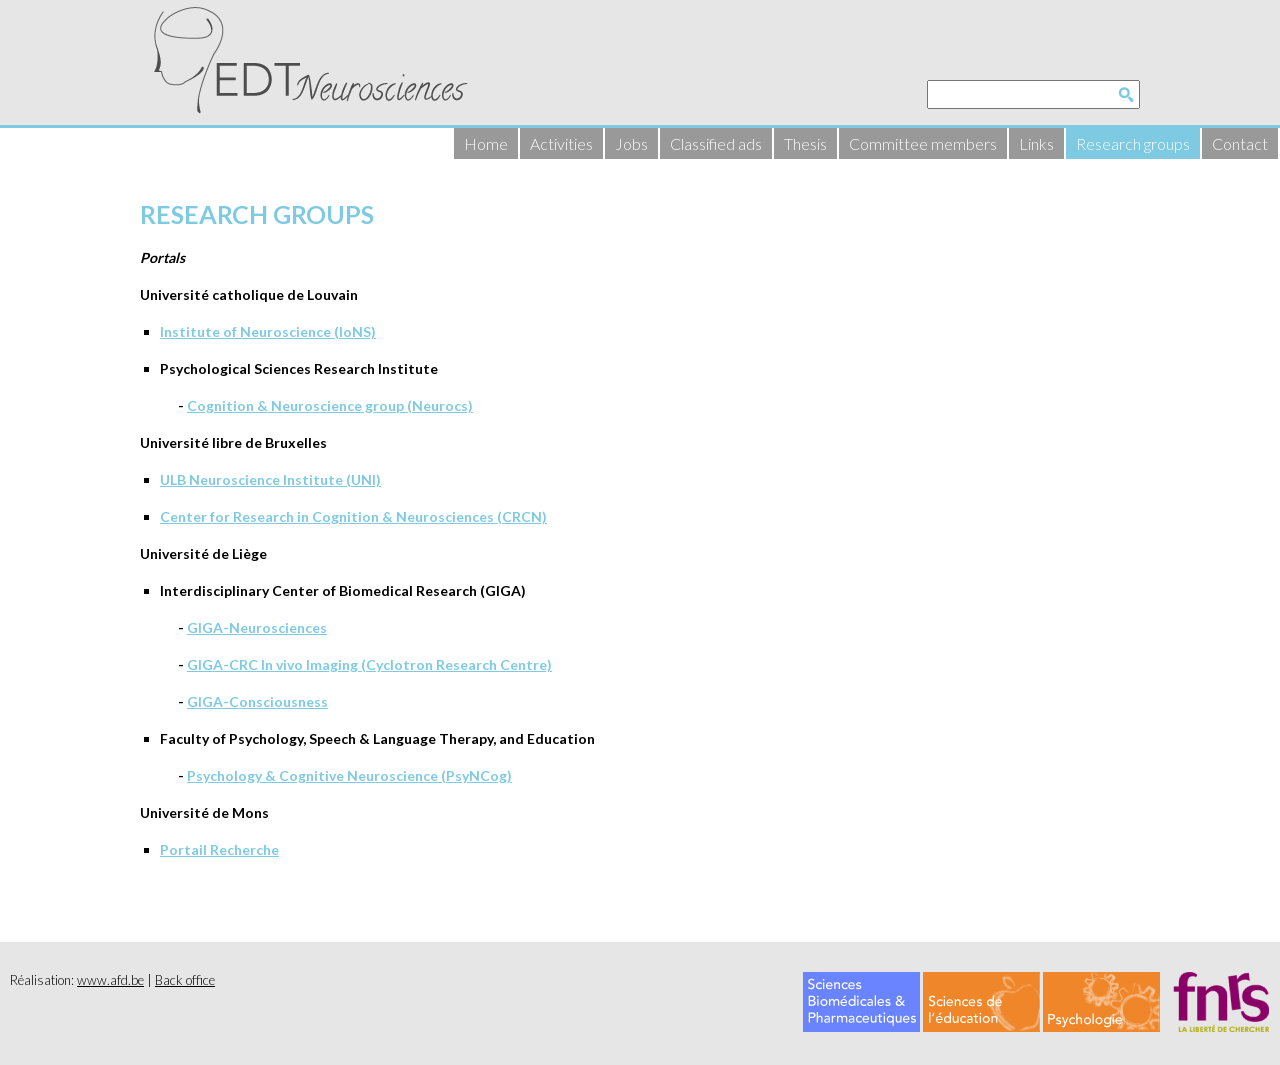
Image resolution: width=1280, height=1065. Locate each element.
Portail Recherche (219, 849)
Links (1036, 143)
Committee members (923, 143)
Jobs (631, 143)
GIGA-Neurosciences (257, 627)
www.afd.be (110, 980)
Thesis (805, 143)
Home (486, 143)
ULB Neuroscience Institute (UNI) (270, 479)
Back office (185, 980)
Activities (561, 143)
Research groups (1133, 143)
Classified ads (716, 143)
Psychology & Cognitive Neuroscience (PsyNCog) (349, 775)
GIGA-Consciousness (257, 701)
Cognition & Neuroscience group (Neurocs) (330, 405)
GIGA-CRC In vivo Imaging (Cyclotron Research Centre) (369, 664)
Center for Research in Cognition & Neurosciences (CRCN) (353, 516)
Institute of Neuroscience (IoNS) (268, 331)
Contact (1240, 143)
